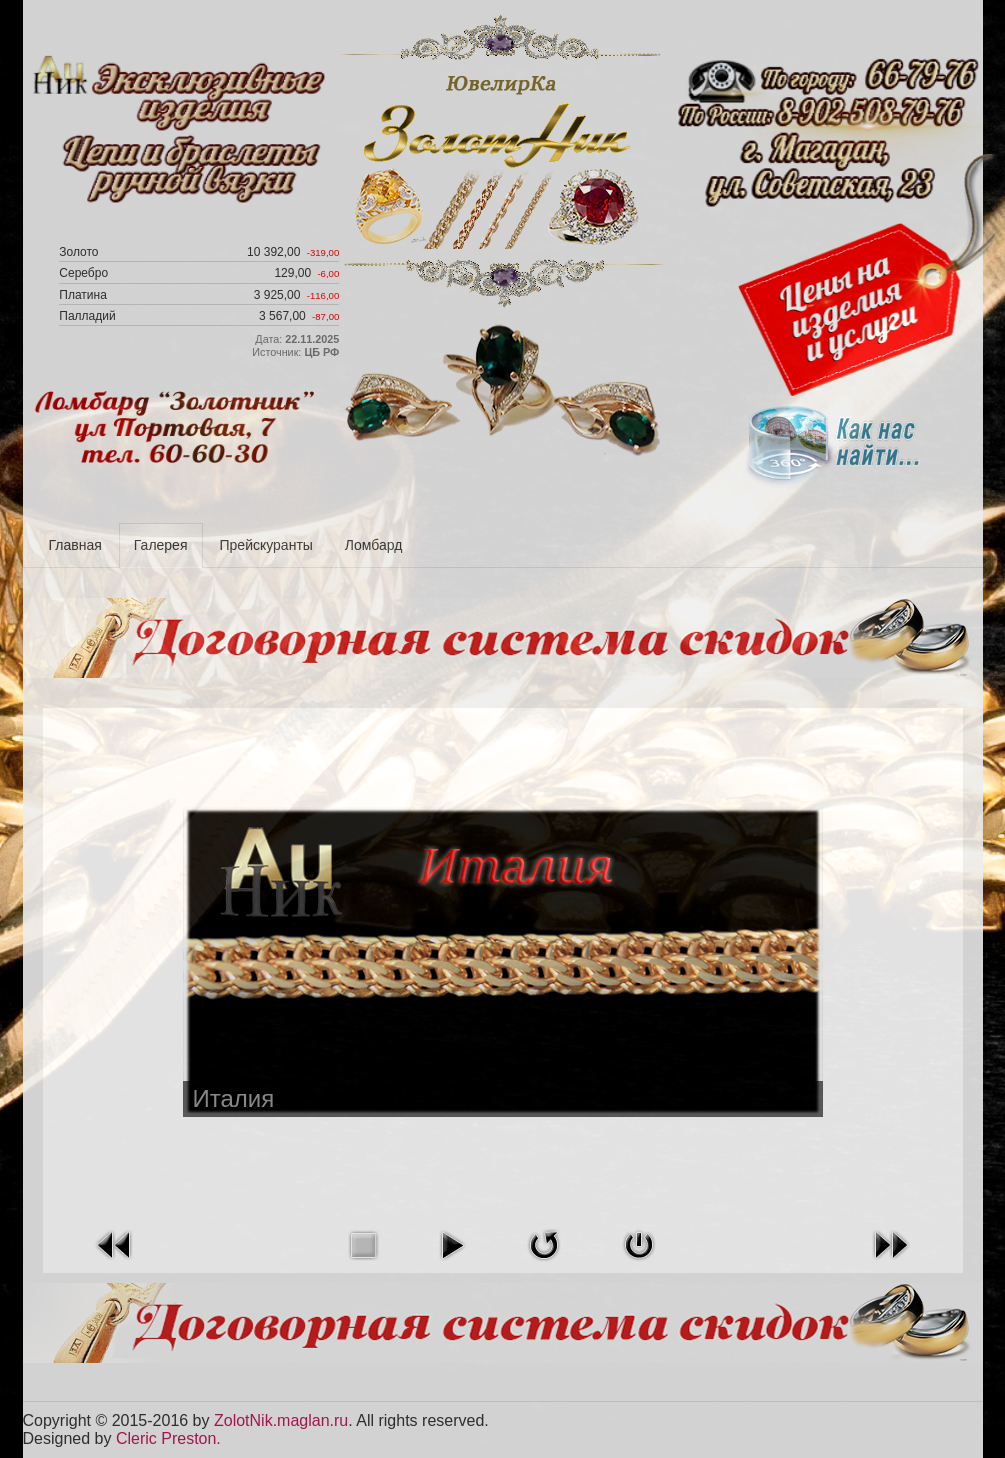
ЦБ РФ (321, 352)
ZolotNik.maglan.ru (281, 1420)
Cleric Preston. (168, 1438)
